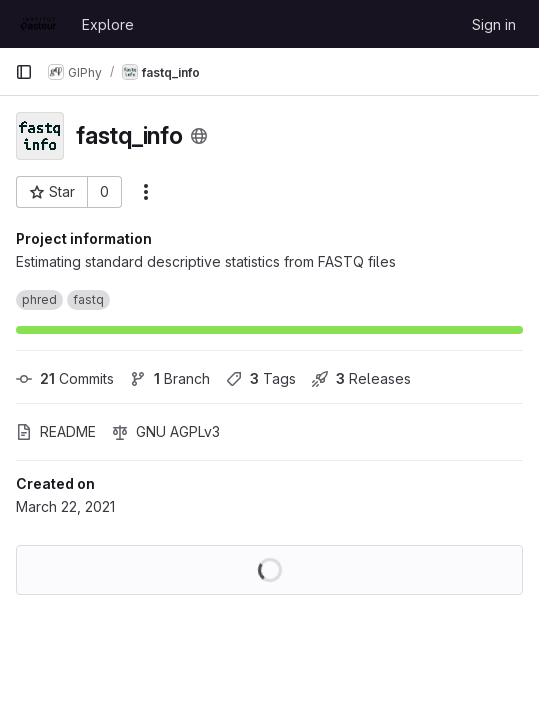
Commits (65, 378)
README (56, 431)
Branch (170, 378)
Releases (361, 378)
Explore (108, 24)
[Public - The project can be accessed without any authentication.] (199, 136)
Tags (261, 378)
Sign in (494, 24)
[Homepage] (38, 24)
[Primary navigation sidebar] (24, 72)
